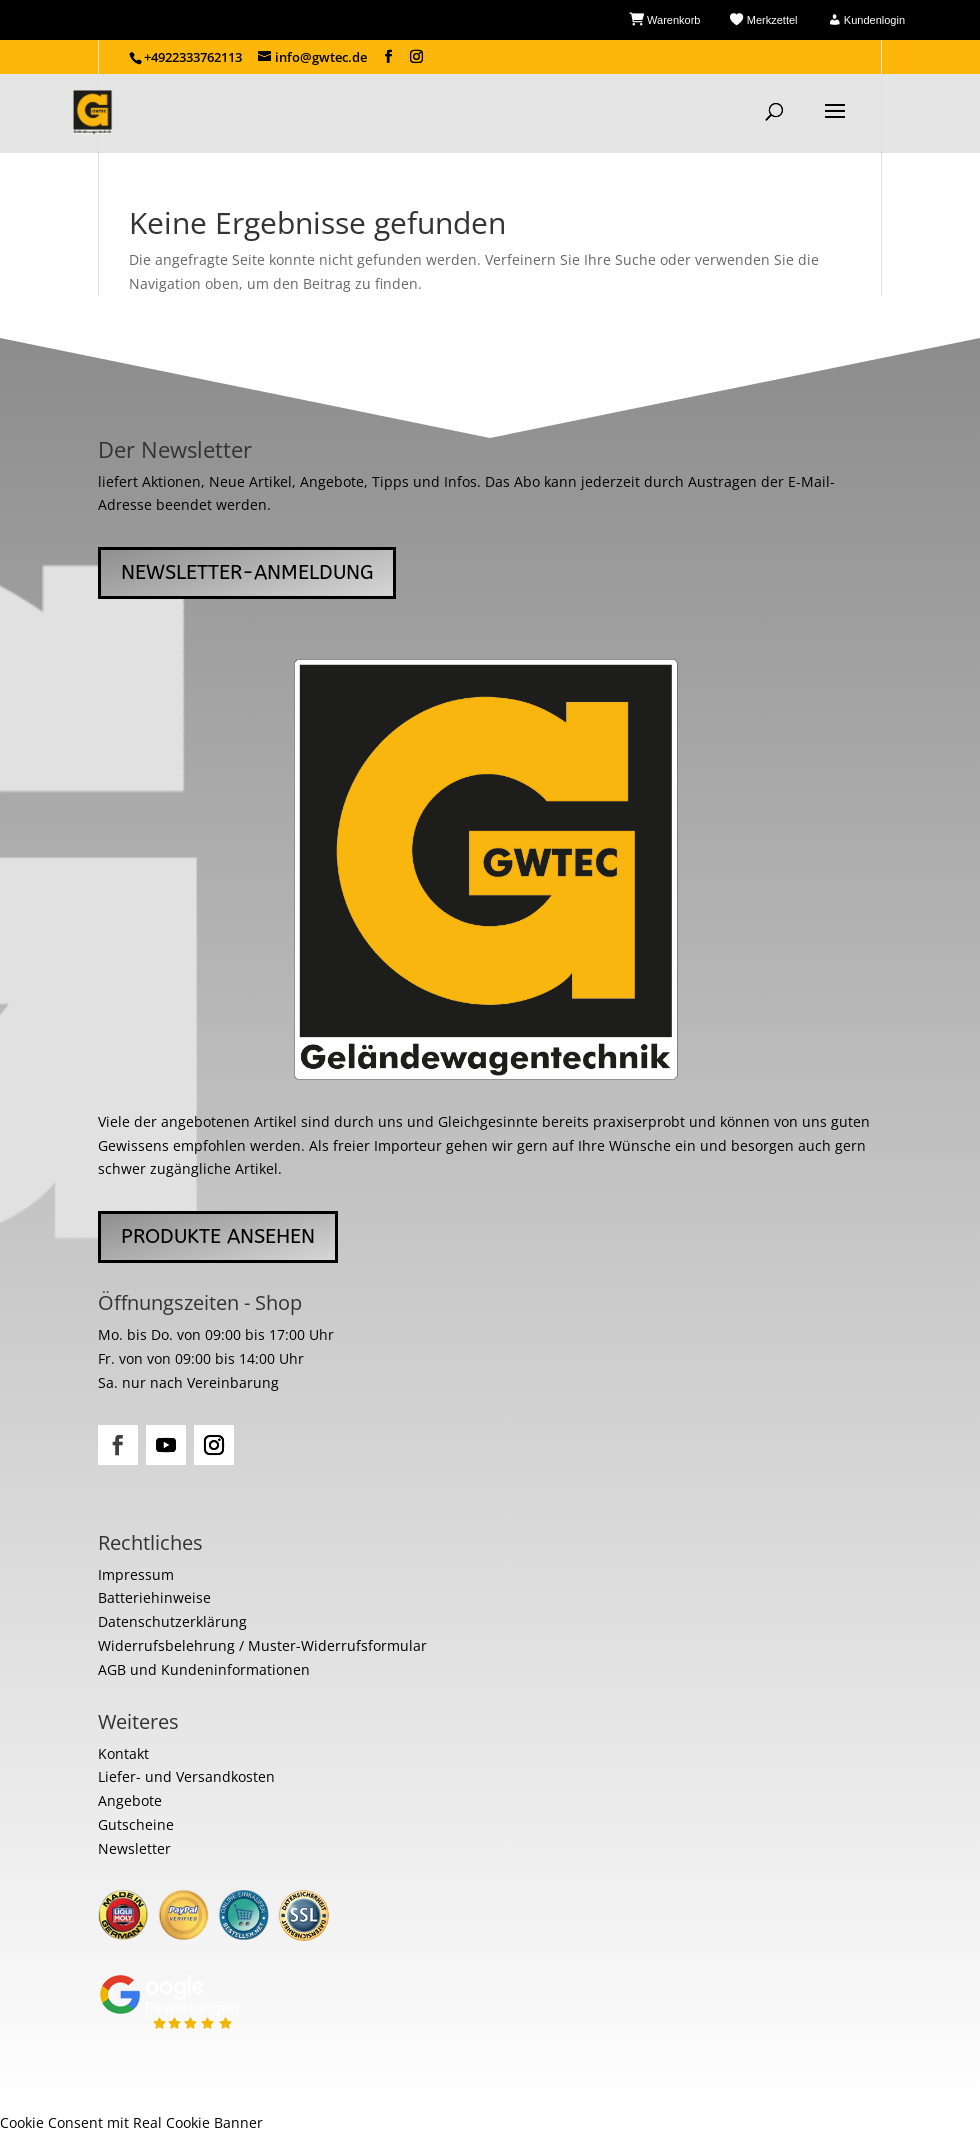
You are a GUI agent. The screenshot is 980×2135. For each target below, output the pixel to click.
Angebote (130, 1800)
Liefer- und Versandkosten (186, 1776)
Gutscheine (136, 1824)
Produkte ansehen (218, 1236)
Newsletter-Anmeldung (247, 572)
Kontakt (123, 1753)
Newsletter (134, 1848)
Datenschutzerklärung (172, 1621)
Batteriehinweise (154, 1597)
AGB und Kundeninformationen (204, 1669)
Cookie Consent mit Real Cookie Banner (131, 2122)
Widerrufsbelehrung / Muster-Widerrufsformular (262, 1645)
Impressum (136, 1574)
